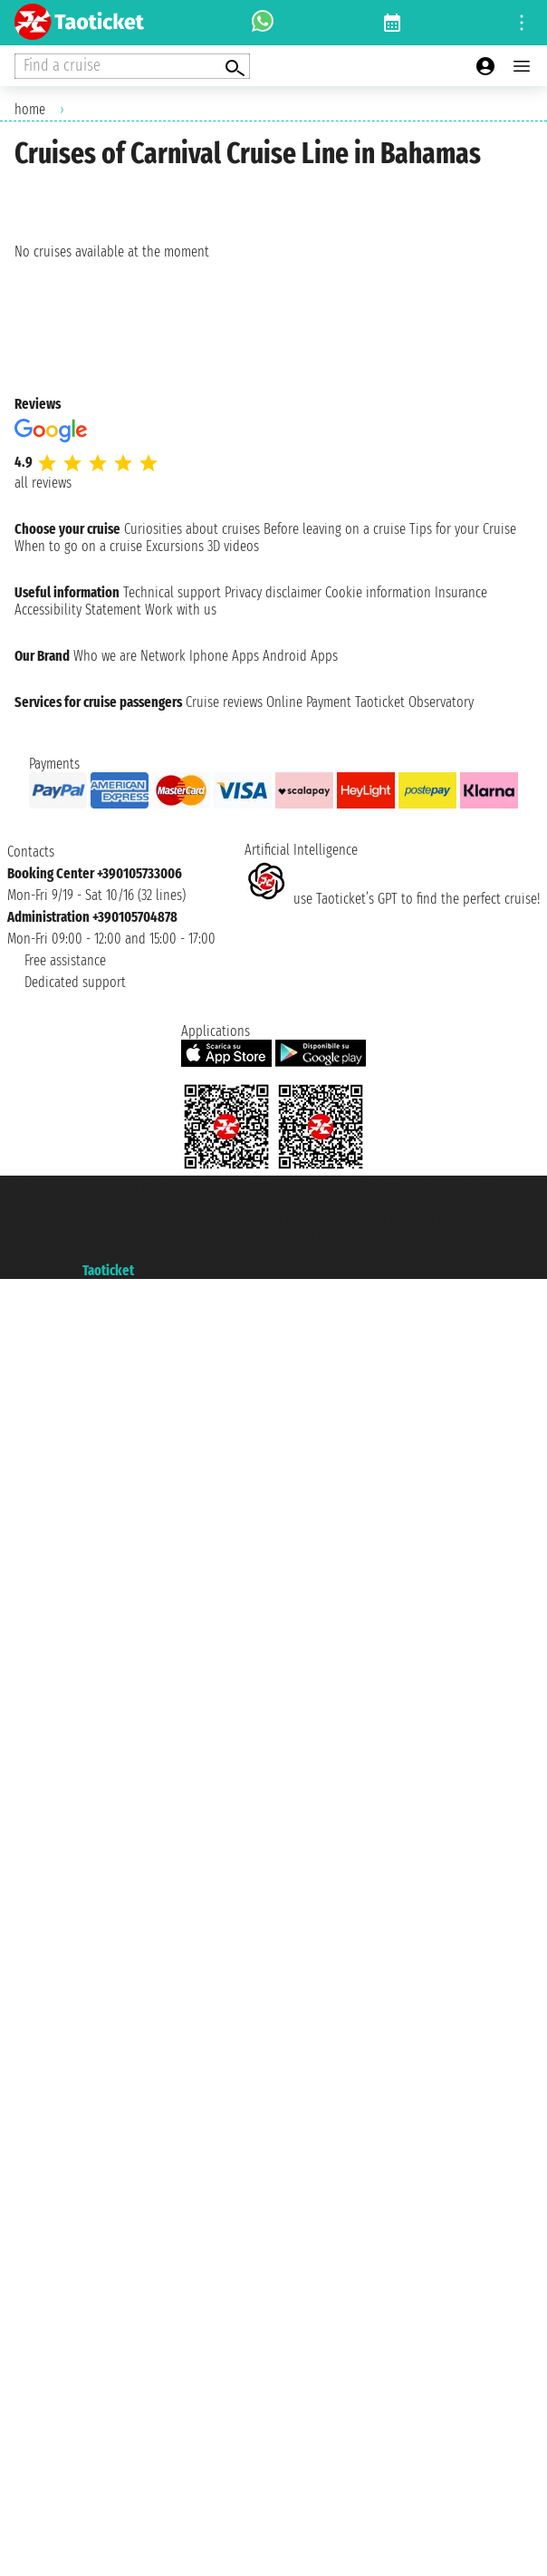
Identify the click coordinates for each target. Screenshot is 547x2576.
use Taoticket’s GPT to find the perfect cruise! (392, 898)
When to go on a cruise (78, 546)
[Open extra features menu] (132, 66)
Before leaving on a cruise (335, 528)
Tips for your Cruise (462, 528)
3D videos (233, 546)
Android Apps (300, 655)
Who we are (105, 655)
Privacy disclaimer (273, 592)
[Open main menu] (522, 66)
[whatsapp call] (263, 22)
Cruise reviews (224, 702)
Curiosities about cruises (192, 528)
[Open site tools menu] (522, 23)
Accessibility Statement (77, 609)
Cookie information (378, 592)
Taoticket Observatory (414, 702)
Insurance (461, 592)
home (29, 109)
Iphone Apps (224, 655)
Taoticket (108, 1270)
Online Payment (308, 702)
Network (163, 655)
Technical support (172, 592)
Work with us (180, 609)
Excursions (175, 546)
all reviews (43, 482)
